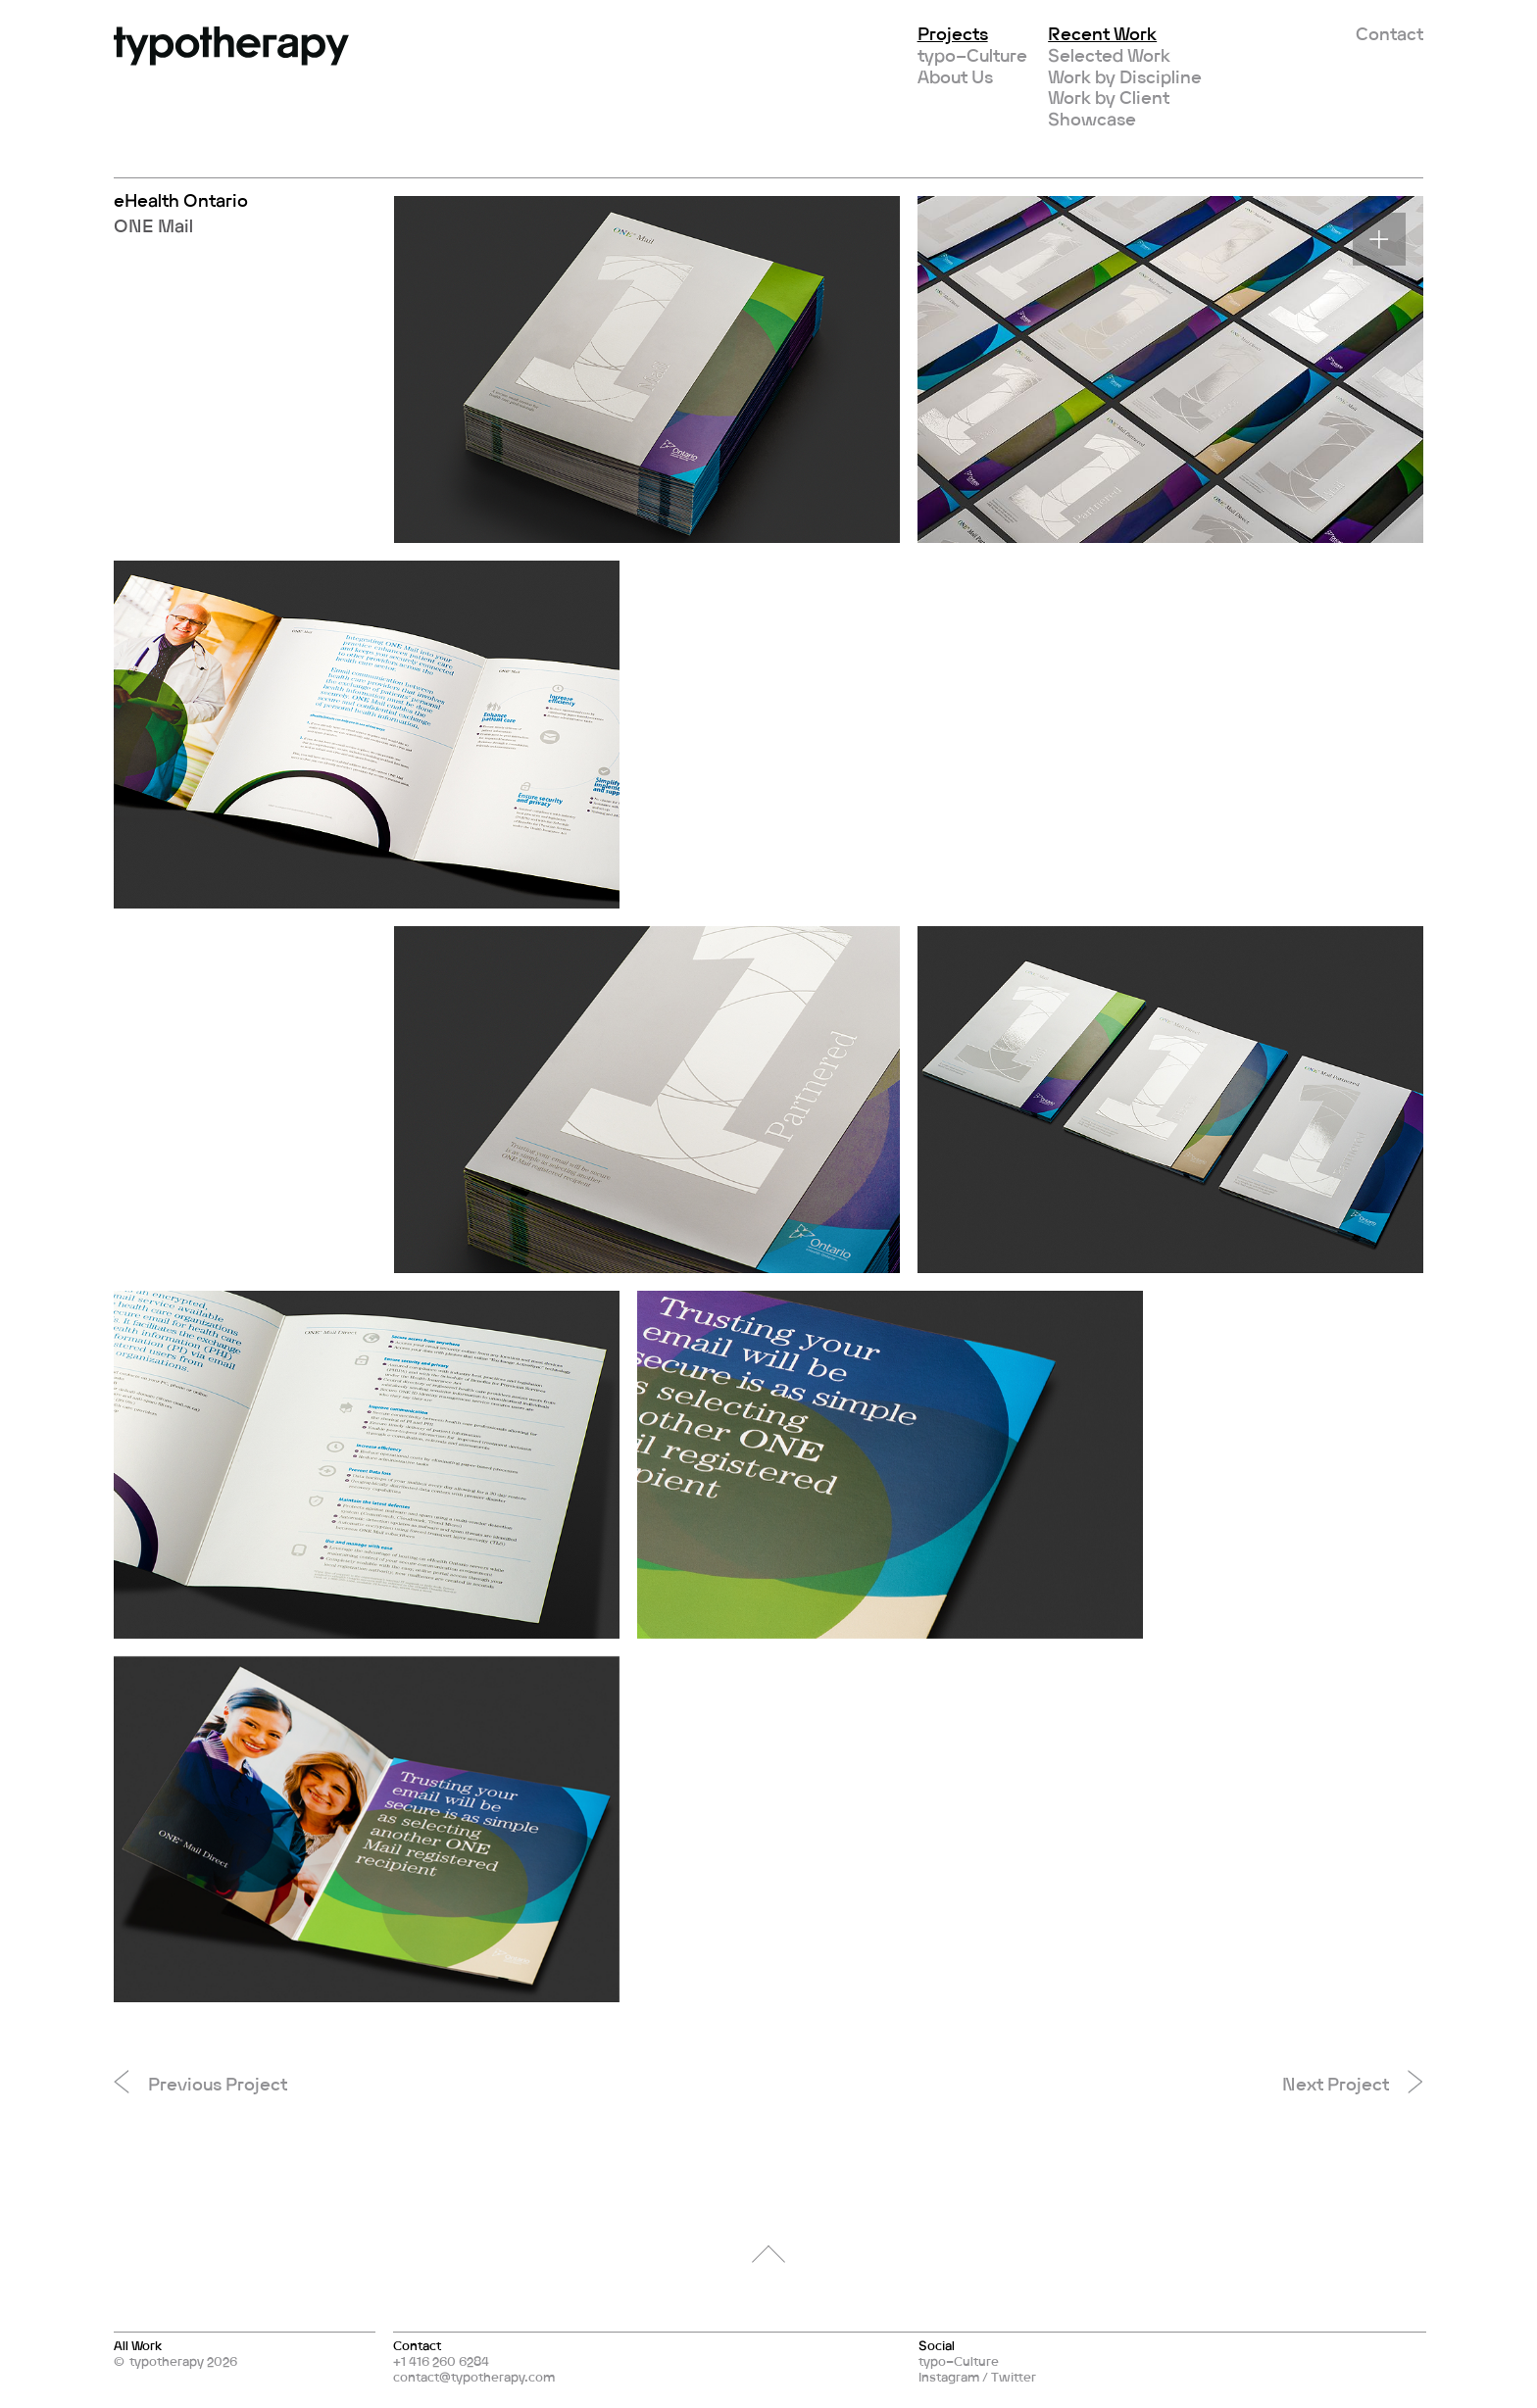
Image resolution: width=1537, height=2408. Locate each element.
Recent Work (1102, 33)
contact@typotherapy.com (474, 2376)
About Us (955, 76)
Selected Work (1109, 55)
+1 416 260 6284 (441, 2361)
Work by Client (1108, 97)
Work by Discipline (1125, 76)
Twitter (1013, 2376)
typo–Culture (972, 55)
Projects (952, 33)
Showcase (1092, 118)
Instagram (948, 2376)
